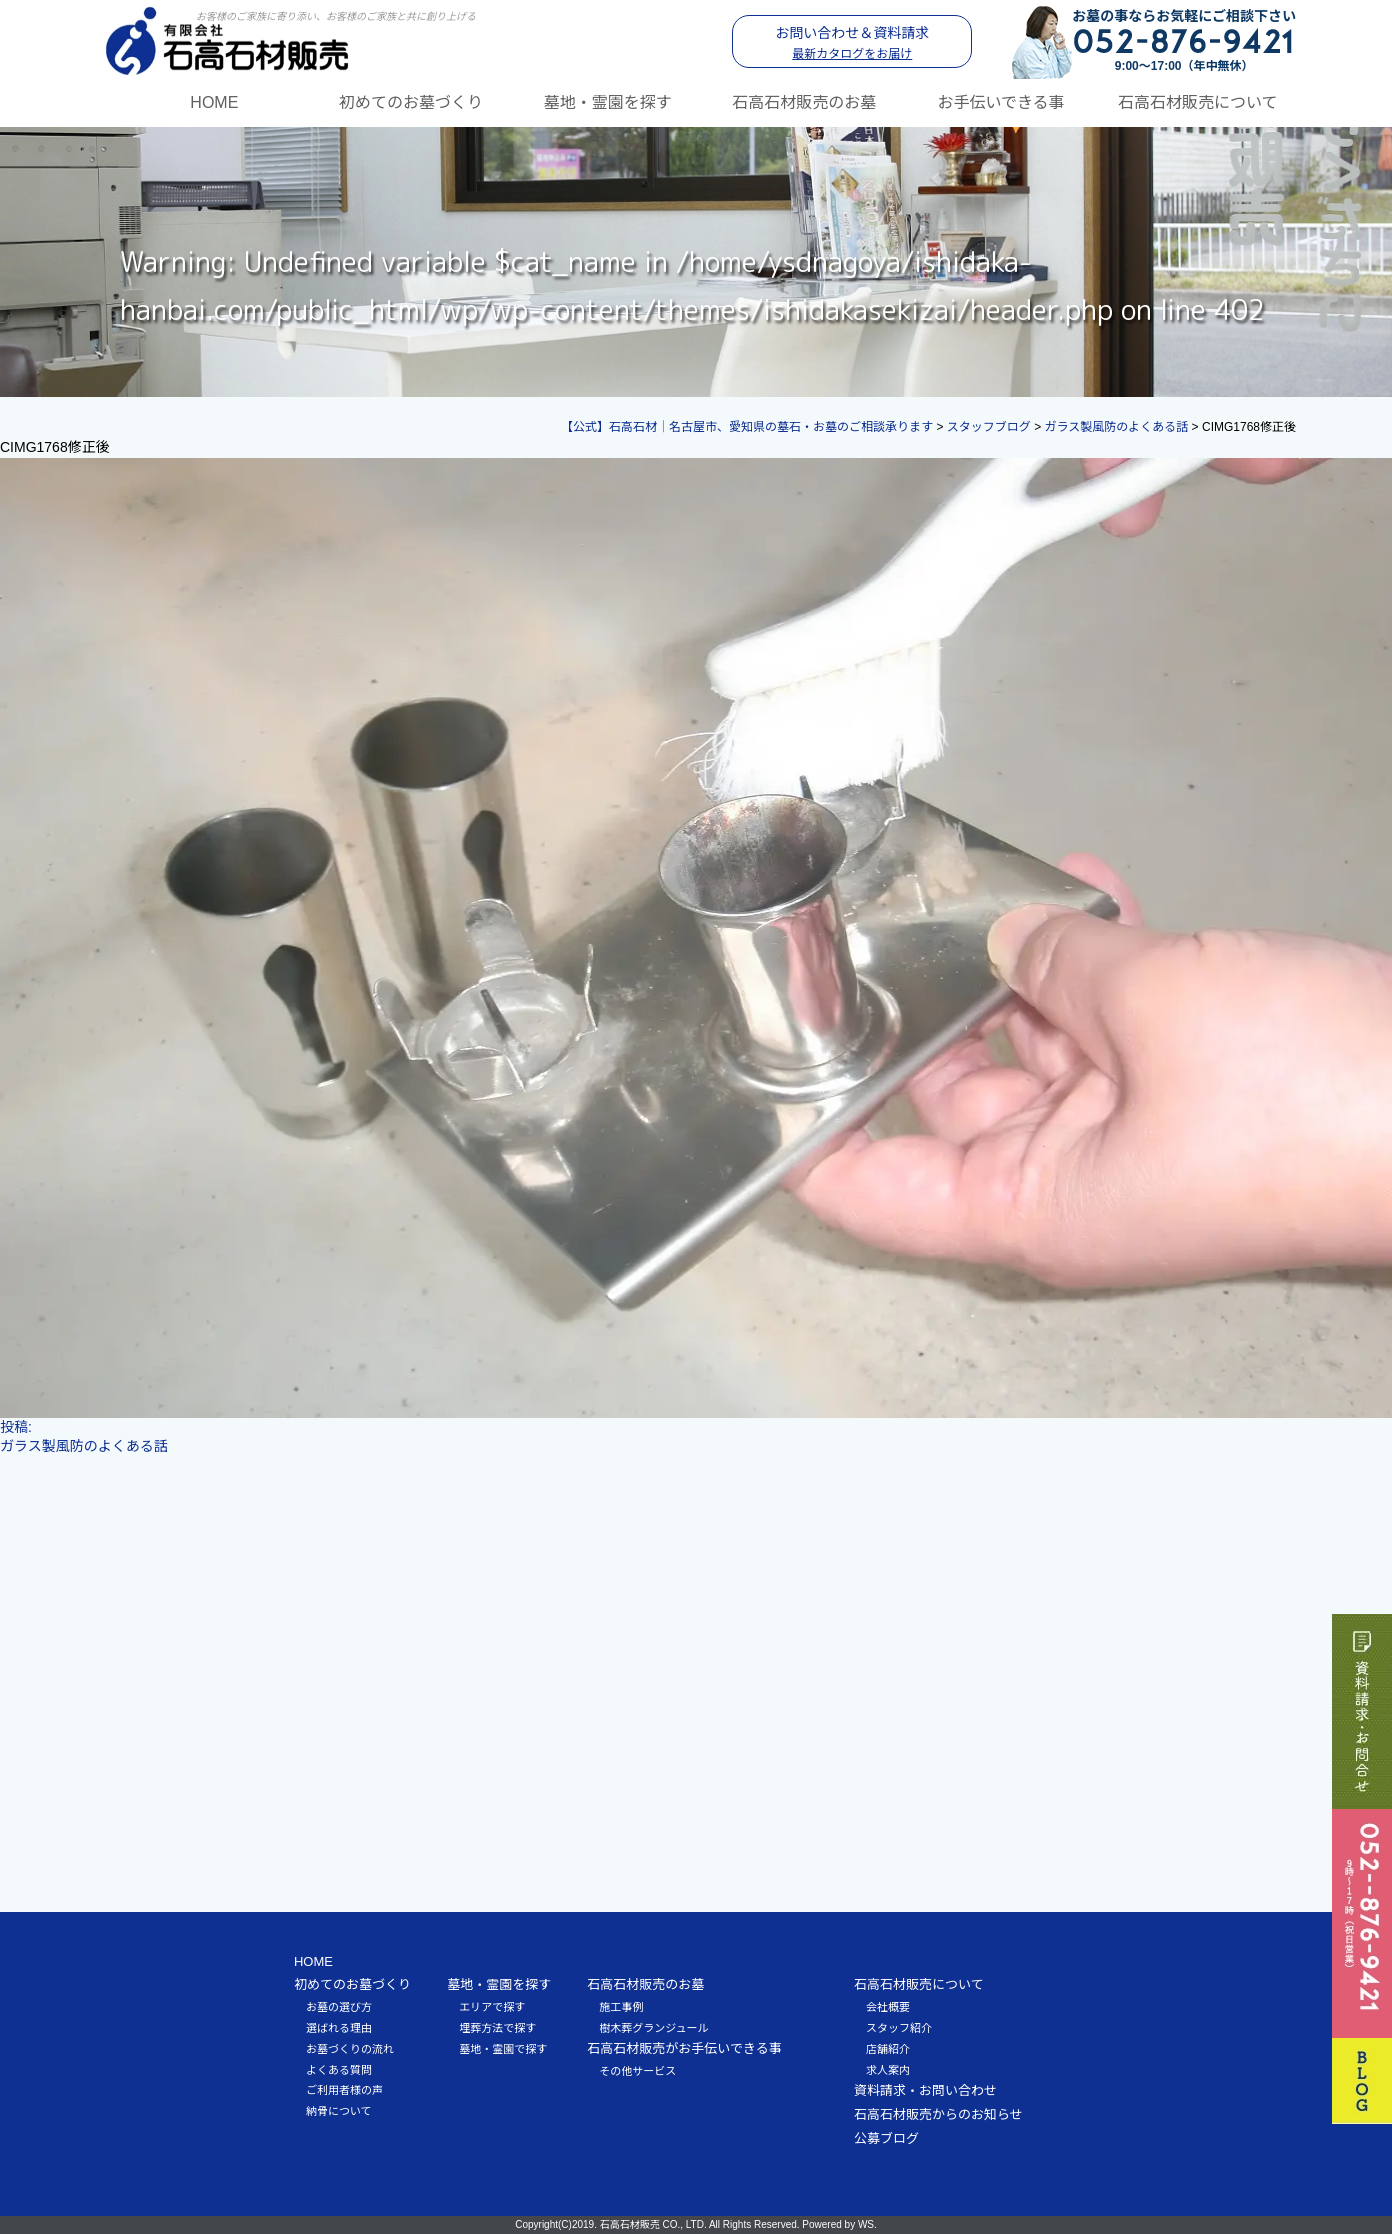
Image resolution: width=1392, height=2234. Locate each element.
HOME (214, 102)
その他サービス (637, 2071)
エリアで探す (492, 2007)
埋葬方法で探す (497, 2028)
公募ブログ (886, 2138)
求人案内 (888, 2070)
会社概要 (888, 2007)
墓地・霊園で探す (503, 2049)
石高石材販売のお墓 (804, 102)
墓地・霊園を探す (608, 102)
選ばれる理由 (339, 2028)
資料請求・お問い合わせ (925, 2090)
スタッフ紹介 (899, 2028)
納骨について (339, 2111)
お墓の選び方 (339, 2007)
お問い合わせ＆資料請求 (852, 43)
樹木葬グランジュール (653, 2028)
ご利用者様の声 (344, 2090)
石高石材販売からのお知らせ (938, 2114)
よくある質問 (339, 2070)
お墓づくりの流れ (350, 2049)
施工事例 (621, 2007)
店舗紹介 (888, 2049)
